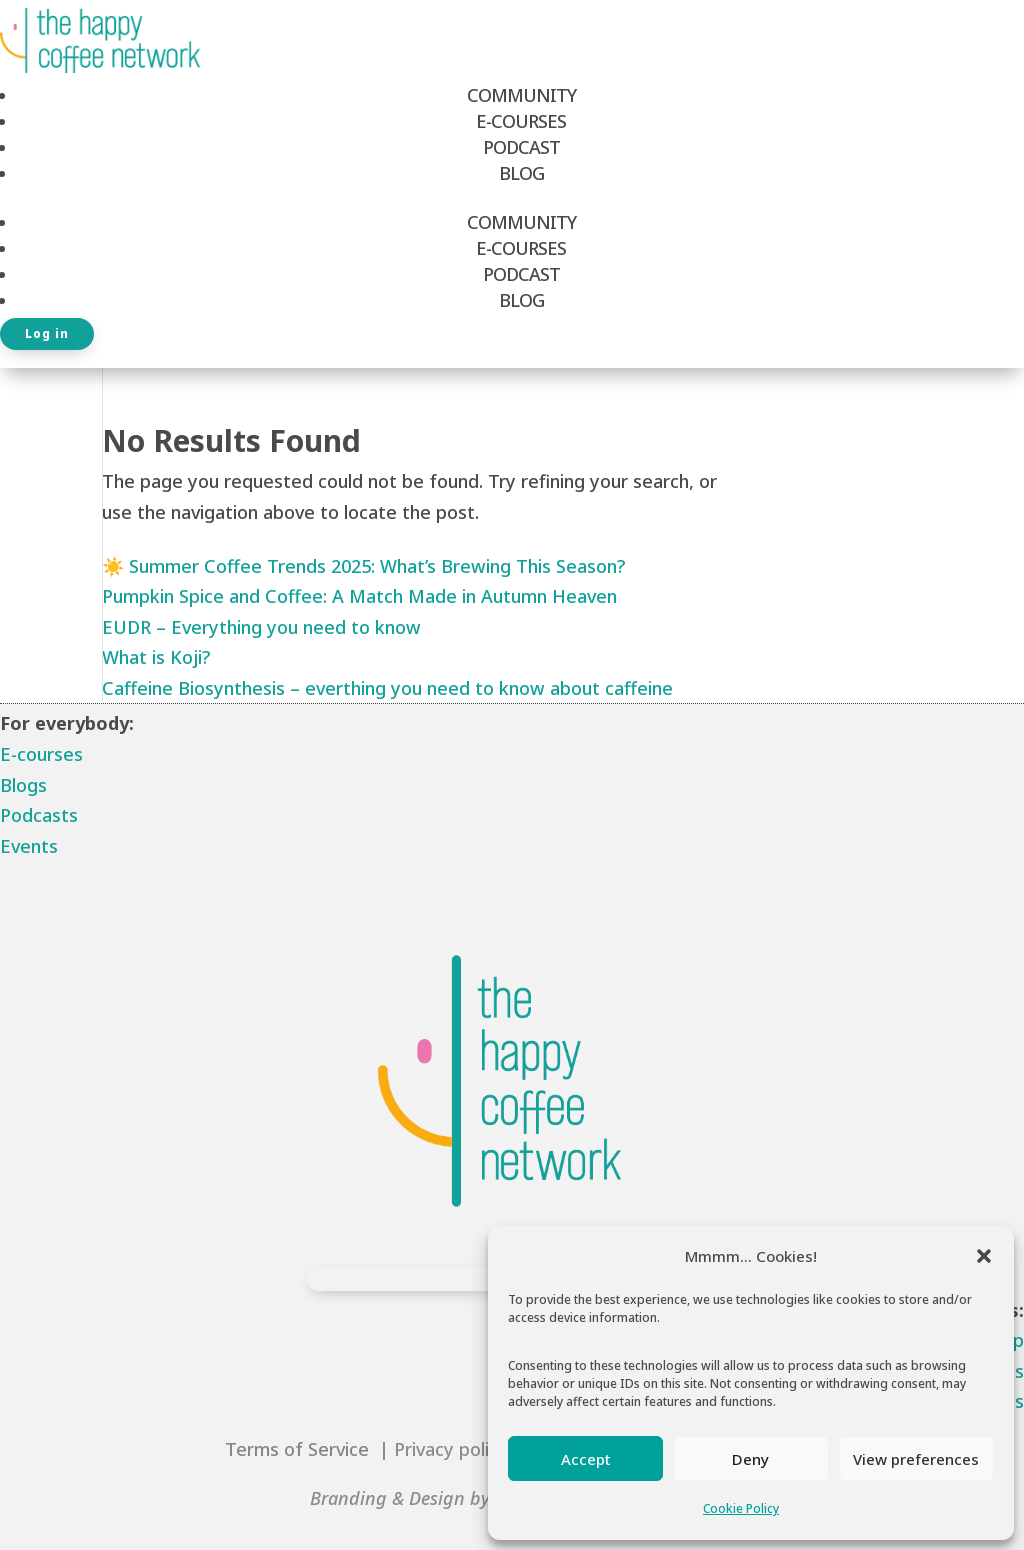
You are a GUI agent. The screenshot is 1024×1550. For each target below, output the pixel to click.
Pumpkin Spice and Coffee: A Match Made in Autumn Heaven (359, 596)
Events (29, 846)
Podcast (521, 147)
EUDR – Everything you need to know (261, 627)
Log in (47, 333)
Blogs (23, 785)
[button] (984, 1256)
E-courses (41, 754)
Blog (521, 173)
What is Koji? (156, 657)
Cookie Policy (741, 1508)
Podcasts (39, 815)
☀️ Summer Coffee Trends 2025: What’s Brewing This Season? (363, 566)
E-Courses (521, 121)
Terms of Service (299, 1449)
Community (521, 95)
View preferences (916, 1459)
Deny (750, 1459)
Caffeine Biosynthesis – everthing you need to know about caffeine (387, 688)
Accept (586, 1459)
